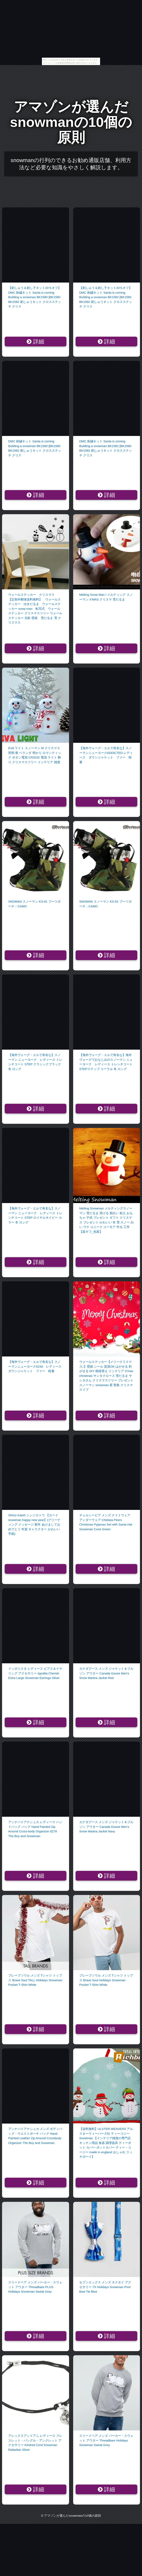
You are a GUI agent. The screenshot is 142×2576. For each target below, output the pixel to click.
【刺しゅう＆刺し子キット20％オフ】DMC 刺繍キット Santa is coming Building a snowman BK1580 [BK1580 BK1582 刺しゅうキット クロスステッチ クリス (34, 297)
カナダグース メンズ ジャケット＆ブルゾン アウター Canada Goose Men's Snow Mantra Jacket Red (106, 1673)
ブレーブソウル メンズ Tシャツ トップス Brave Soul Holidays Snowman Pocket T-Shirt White (106, 1980)
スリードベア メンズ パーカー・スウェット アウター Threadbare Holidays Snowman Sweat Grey (106, 2440)
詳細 (35, 342)
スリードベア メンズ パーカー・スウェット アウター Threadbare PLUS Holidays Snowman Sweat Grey (35, 2286)
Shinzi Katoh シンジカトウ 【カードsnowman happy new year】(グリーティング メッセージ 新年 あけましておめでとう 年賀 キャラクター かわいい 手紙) (34, 1524)
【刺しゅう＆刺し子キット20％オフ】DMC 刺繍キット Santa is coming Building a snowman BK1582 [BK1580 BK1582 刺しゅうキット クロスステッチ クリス (105, 297)
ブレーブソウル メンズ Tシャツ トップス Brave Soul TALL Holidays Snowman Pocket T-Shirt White (35, 1980)
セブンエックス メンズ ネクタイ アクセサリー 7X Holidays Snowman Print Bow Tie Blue (105, 2286)
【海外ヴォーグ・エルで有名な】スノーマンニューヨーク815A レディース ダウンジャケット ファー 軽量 (36, 1366)
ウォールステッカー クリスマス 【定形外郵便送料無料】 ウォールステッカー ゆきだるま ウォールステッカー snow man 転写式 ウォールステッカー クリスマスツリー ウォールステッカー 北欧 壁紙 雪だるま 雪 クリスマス (35, 608)
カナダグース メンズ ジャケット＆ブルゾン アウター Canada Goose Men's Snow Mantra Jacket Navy (106, 1826)
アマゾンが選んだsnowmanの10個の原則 (71, 122)
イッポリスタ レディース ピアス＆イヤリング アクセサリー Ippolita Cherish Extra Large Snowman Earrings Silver (35, 1673)
